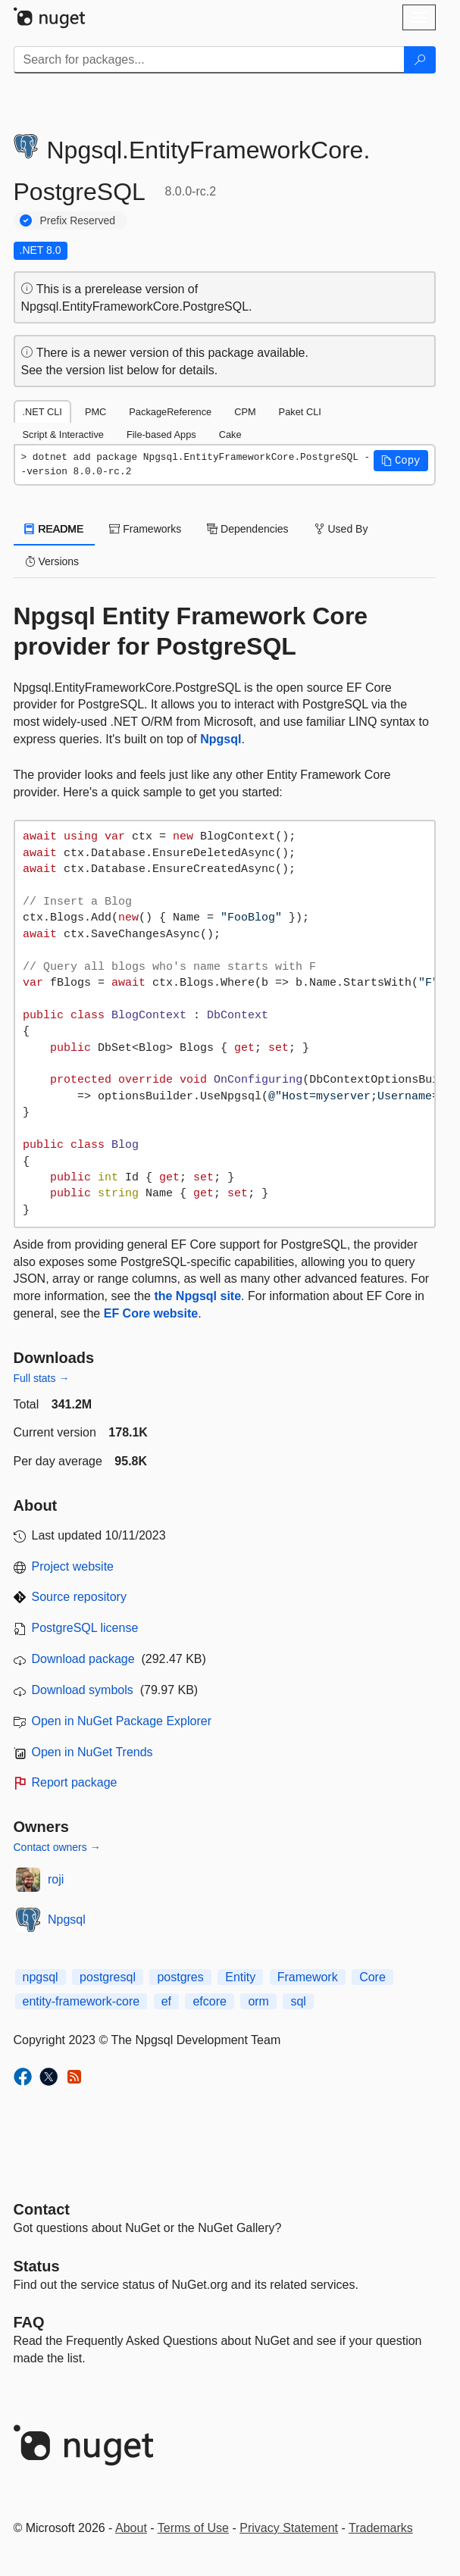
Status (37, 2266)
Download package (83, 1658)
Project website (73, 1566)
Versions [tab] (52, 561)
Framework (307, 1977)
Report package (74, 1782)
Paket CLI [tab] (300, 411)
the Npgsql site (197, 1296)
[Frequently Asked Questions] (29, 2322)
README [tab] (54, 528)
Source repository (79, 1596)
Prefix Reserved (78, 220)
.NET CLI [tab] (42, 411)
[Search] (420, 59)
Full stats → (42, 1378)
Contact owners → (57, 1847)
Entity (240, 1977)
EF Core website (151, 1313)
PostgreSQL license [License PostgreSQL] (85, 1627)
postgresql (108, 1977)
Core (372, 1977)
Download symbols (82, 1689)
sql (297, 2001)
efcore (209, 2001)
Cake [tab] (230, 434)
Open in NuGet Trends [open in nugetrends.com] (92, 1752)
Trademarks (381, 2527)
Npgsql (220, 739)
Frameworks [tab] (145, 528)
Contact (42, 2209)
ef (166, 2001)
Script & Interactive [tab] (63, 434)
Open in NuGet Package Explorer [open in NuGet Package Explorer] (121, 1721)
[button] (401, 460)
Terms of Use (193, 2527)
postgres (180, 1977)
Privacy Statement (288, 2527)
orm (258, 2001)
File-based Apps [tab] (161, 434)
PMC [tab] (95, 411)
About (131, 2527)
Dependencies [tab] (247, 528)
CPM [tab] (244, 411)
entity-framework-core (81, 2001)
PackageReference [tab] (170, 411)
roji (56, 1879)
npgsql (40, 1977)
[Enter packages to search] (209, 59)
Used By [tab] (341, 528)
